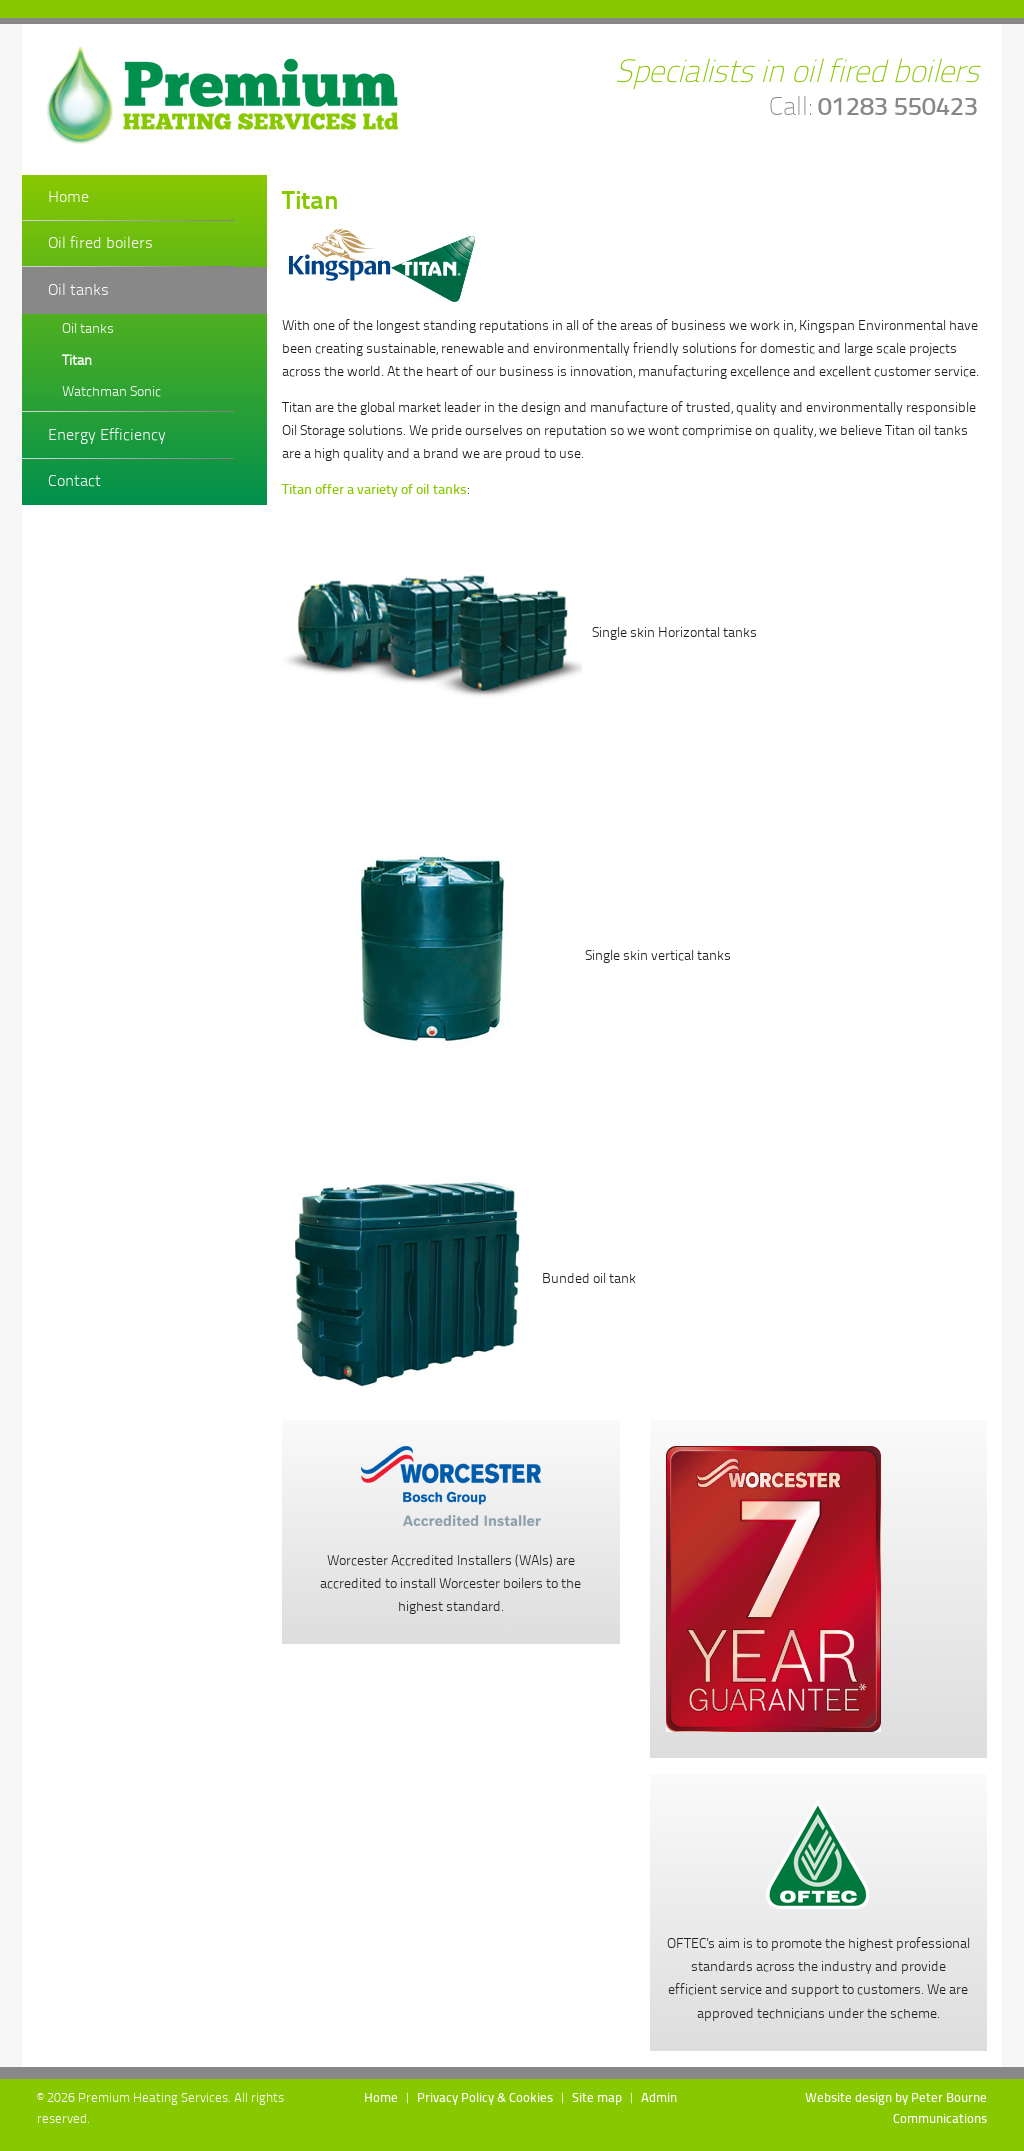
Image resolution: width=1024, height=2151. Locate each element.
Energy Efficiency (107, 435)
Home (68, 197)
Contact (74, 481)
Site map (597, 2098)
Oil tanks (78, 290)
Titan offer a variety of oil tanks (374, 490)
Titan (77, 361)
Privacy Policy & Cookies (485, 2098)
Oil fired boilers (100, 243)
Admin (659, 2098)
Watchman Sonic (111, 392)
